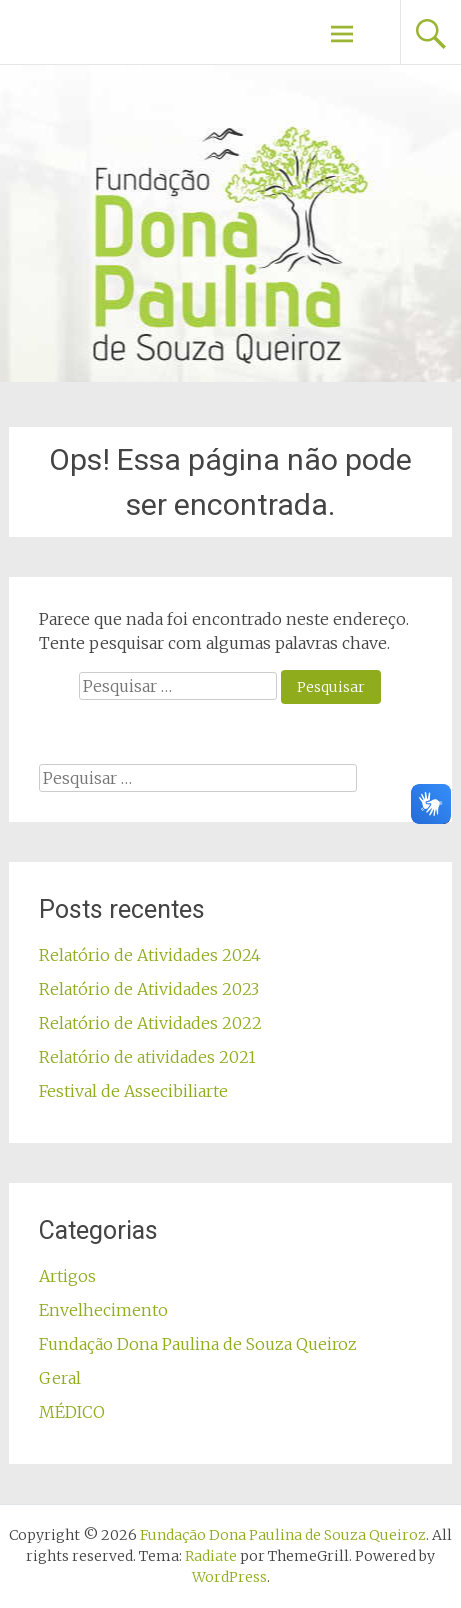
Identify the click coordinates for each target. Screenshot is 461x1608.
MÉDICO (72, 1412)
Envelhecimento (103, 1310)
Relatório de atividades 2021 (147, 1057)
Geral (60, 1378)
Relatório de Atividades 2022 (150, 1023)
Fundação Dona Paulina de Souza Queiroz (198, 1344)
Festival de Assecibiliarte (133, 1091)
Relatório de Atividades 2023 (149, 989)
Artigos (67, 1276)
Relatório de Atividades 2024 (150, 955)
